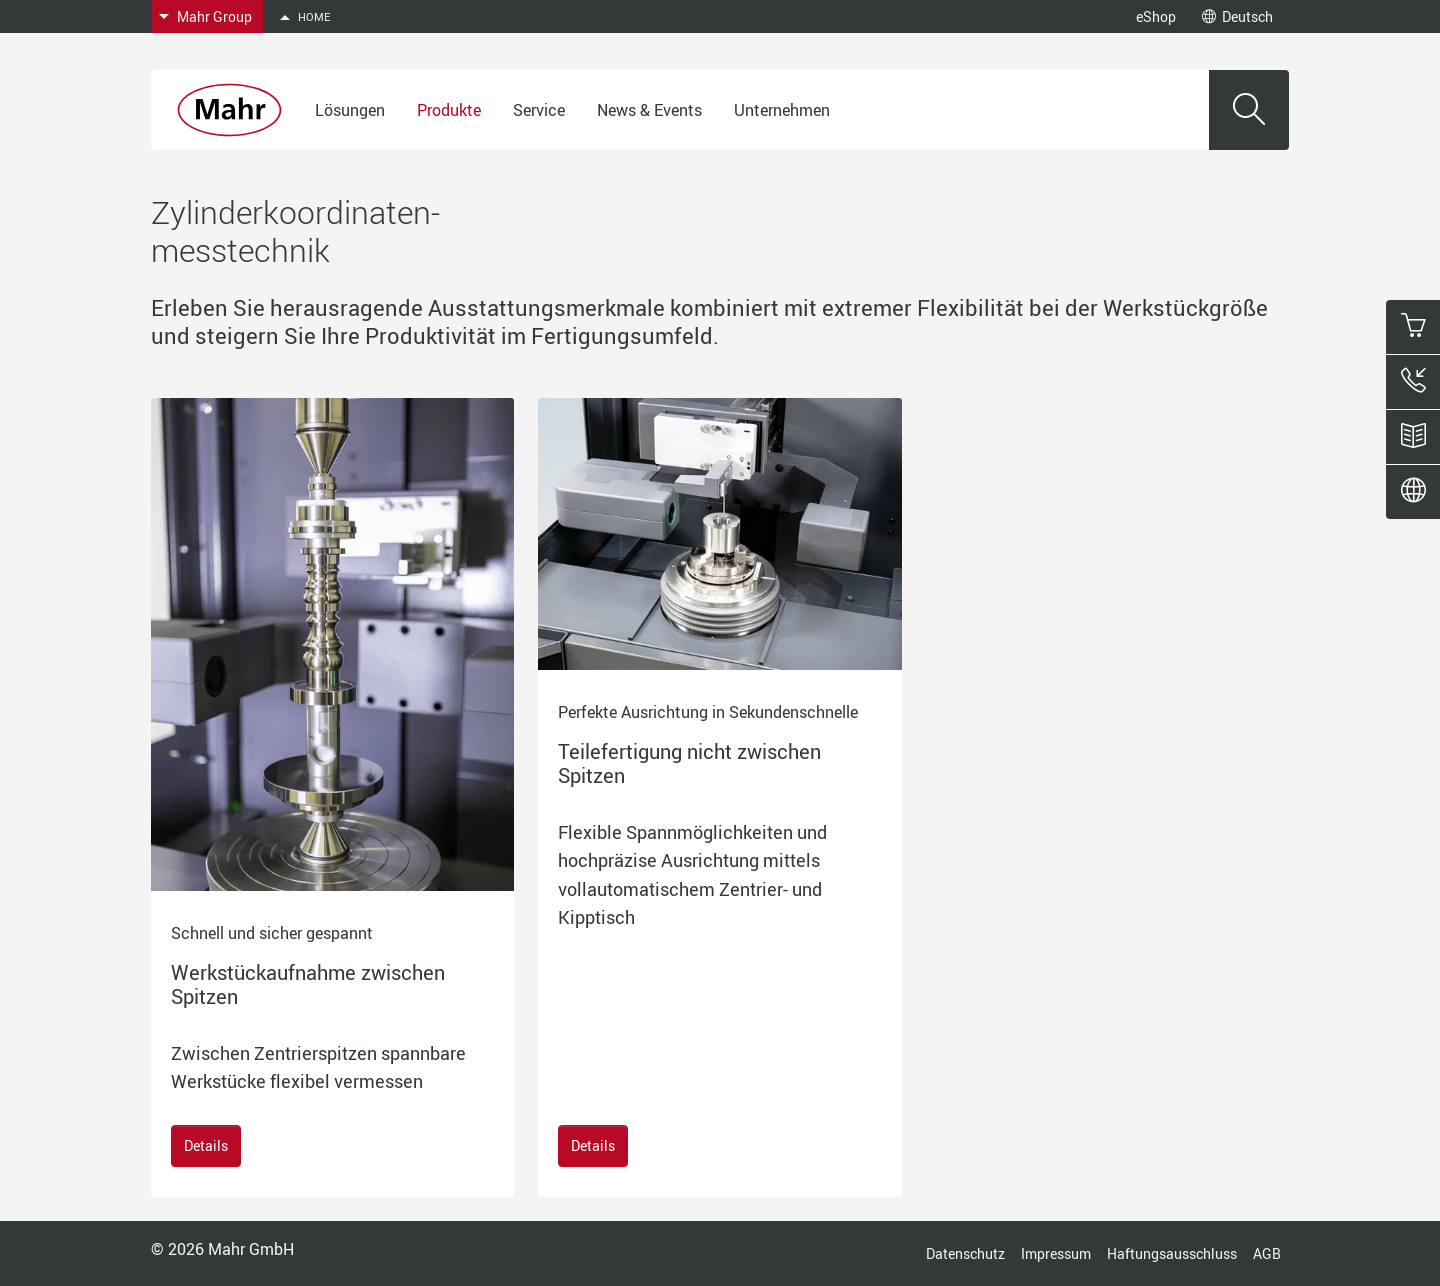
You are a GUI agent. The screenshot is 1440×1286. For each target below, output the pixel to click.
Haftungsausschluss (1172, 1253)
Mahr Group (214, 16)
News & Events (649, 110)
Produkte (449, 110)
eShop (1156, 16)
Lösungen (350, 110)
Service (539, 110)
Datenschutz (965, 1253)
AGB (1267, 1253)
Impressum (1056, 1253)
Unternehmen (782, 110)
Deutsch (1237, 16)
